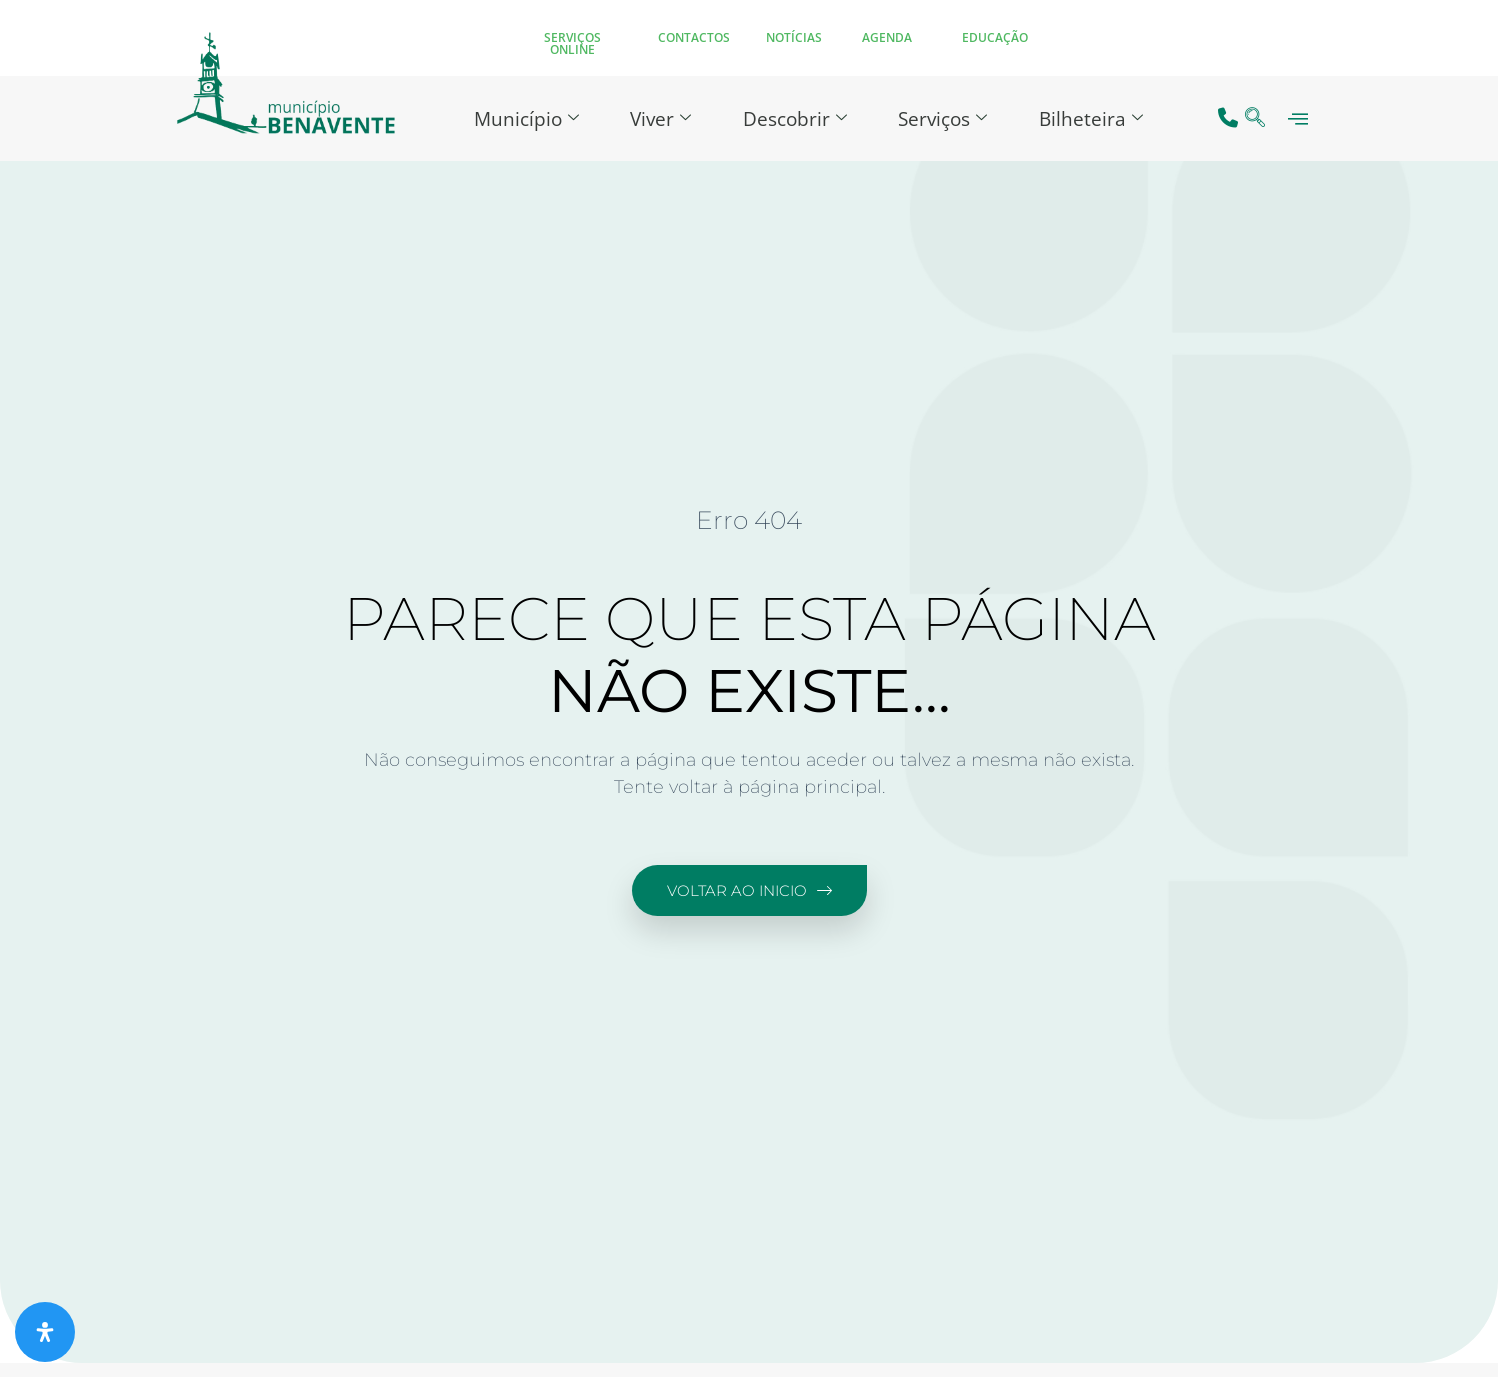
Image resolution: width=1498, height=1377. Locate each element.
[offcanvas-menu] (1298, 119)
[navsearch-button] (1255, 118)
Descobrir (795, 118)
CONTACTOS (694, 37)
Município (517, 118)
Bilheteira (1100, 118)
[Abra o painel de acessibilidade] (45, 1332)
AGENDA (887, 37)
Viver (656, 118)
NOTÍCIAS (794, 37)
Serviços (947, 118)
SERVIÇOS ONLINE (572, 43)
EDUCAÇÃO (995, 37)
